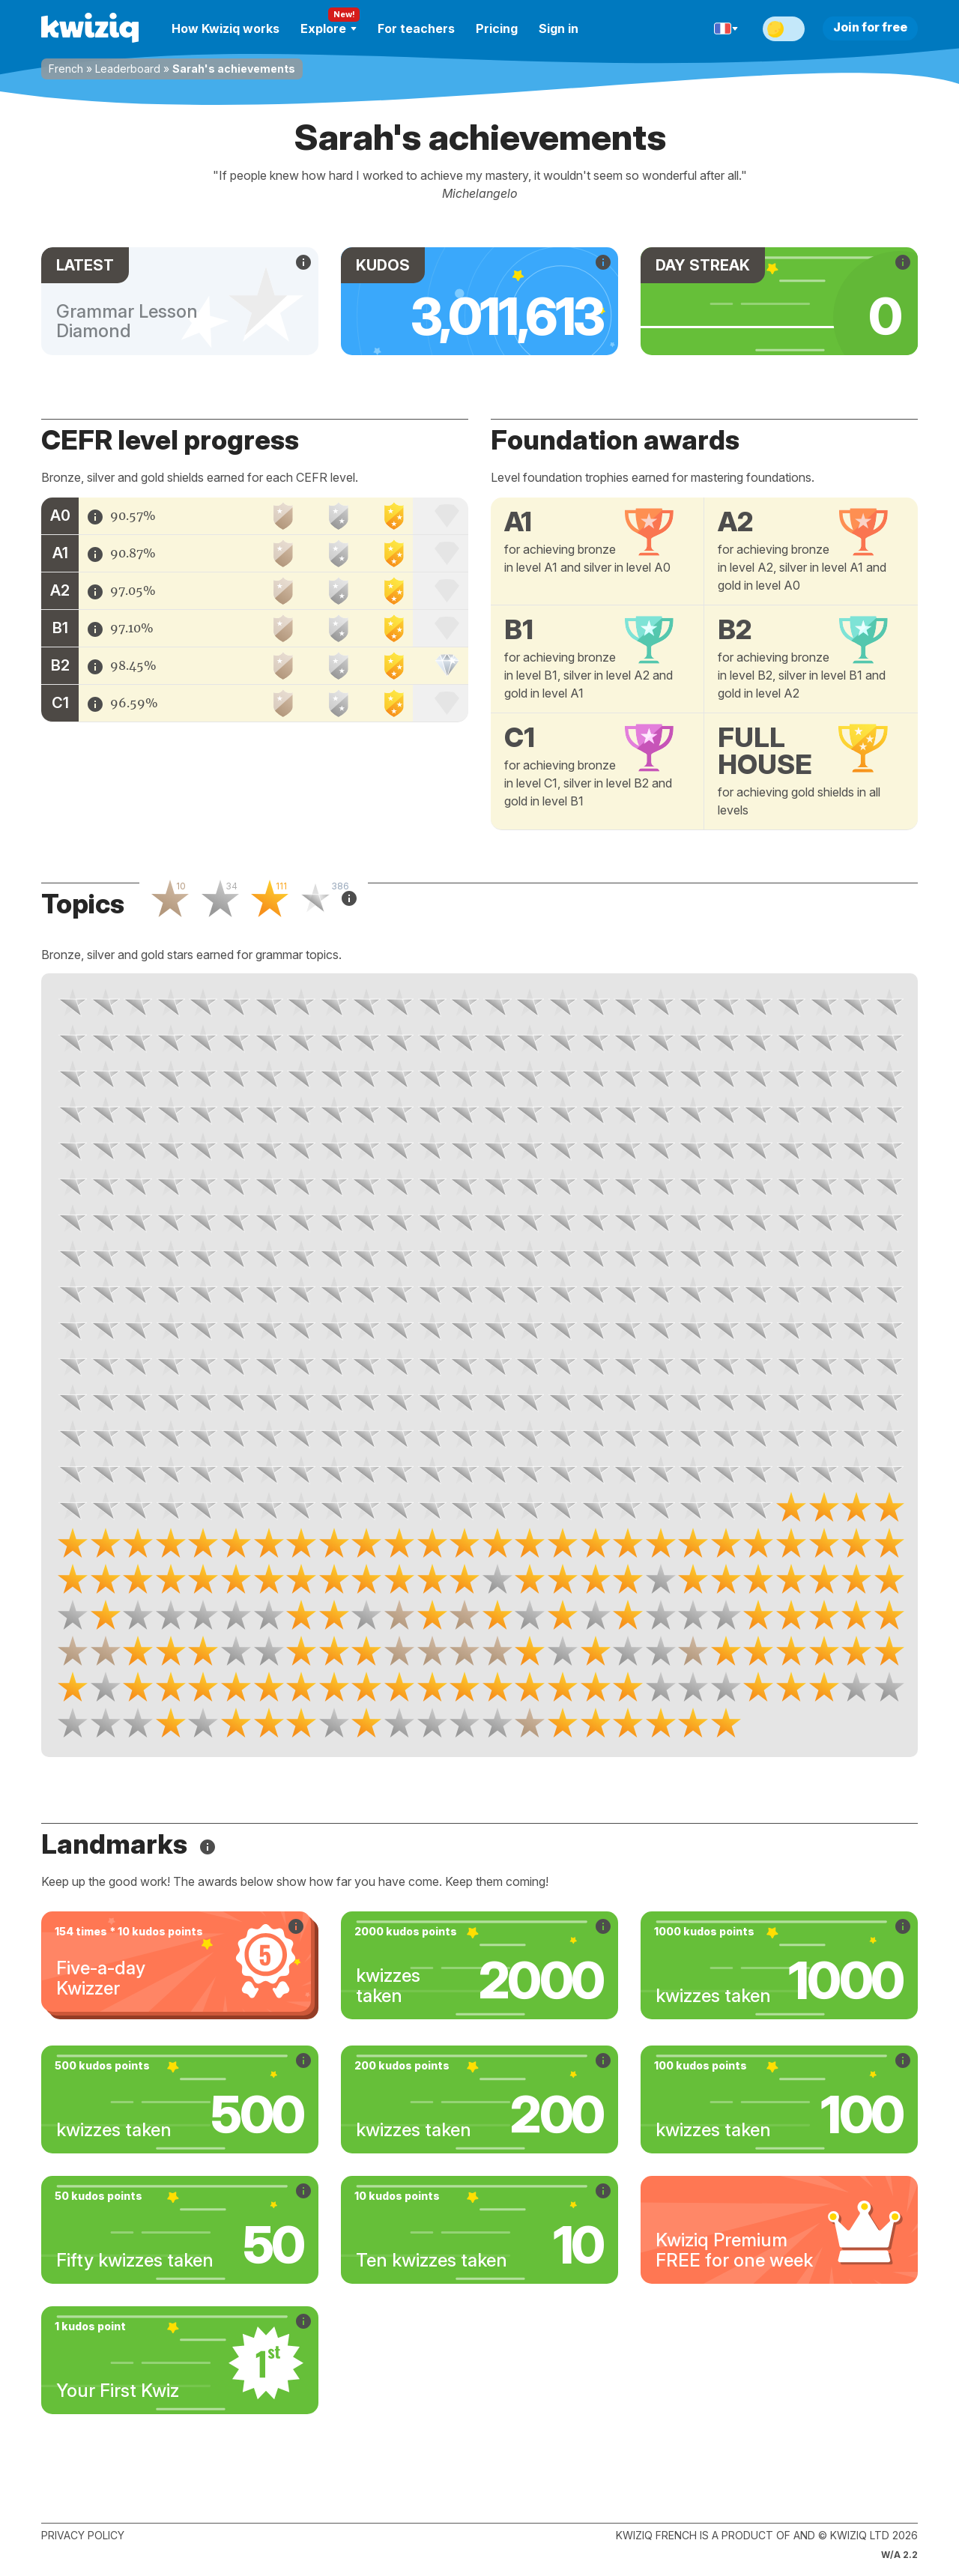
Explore (328, 28)
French (66, 68)
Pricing (497, 28)
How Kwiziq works (225, 28)
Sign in (558, 28)
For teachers (416, 28)
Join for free (870, 26)
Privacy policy (82, 2535)
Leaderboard (127, 68)
